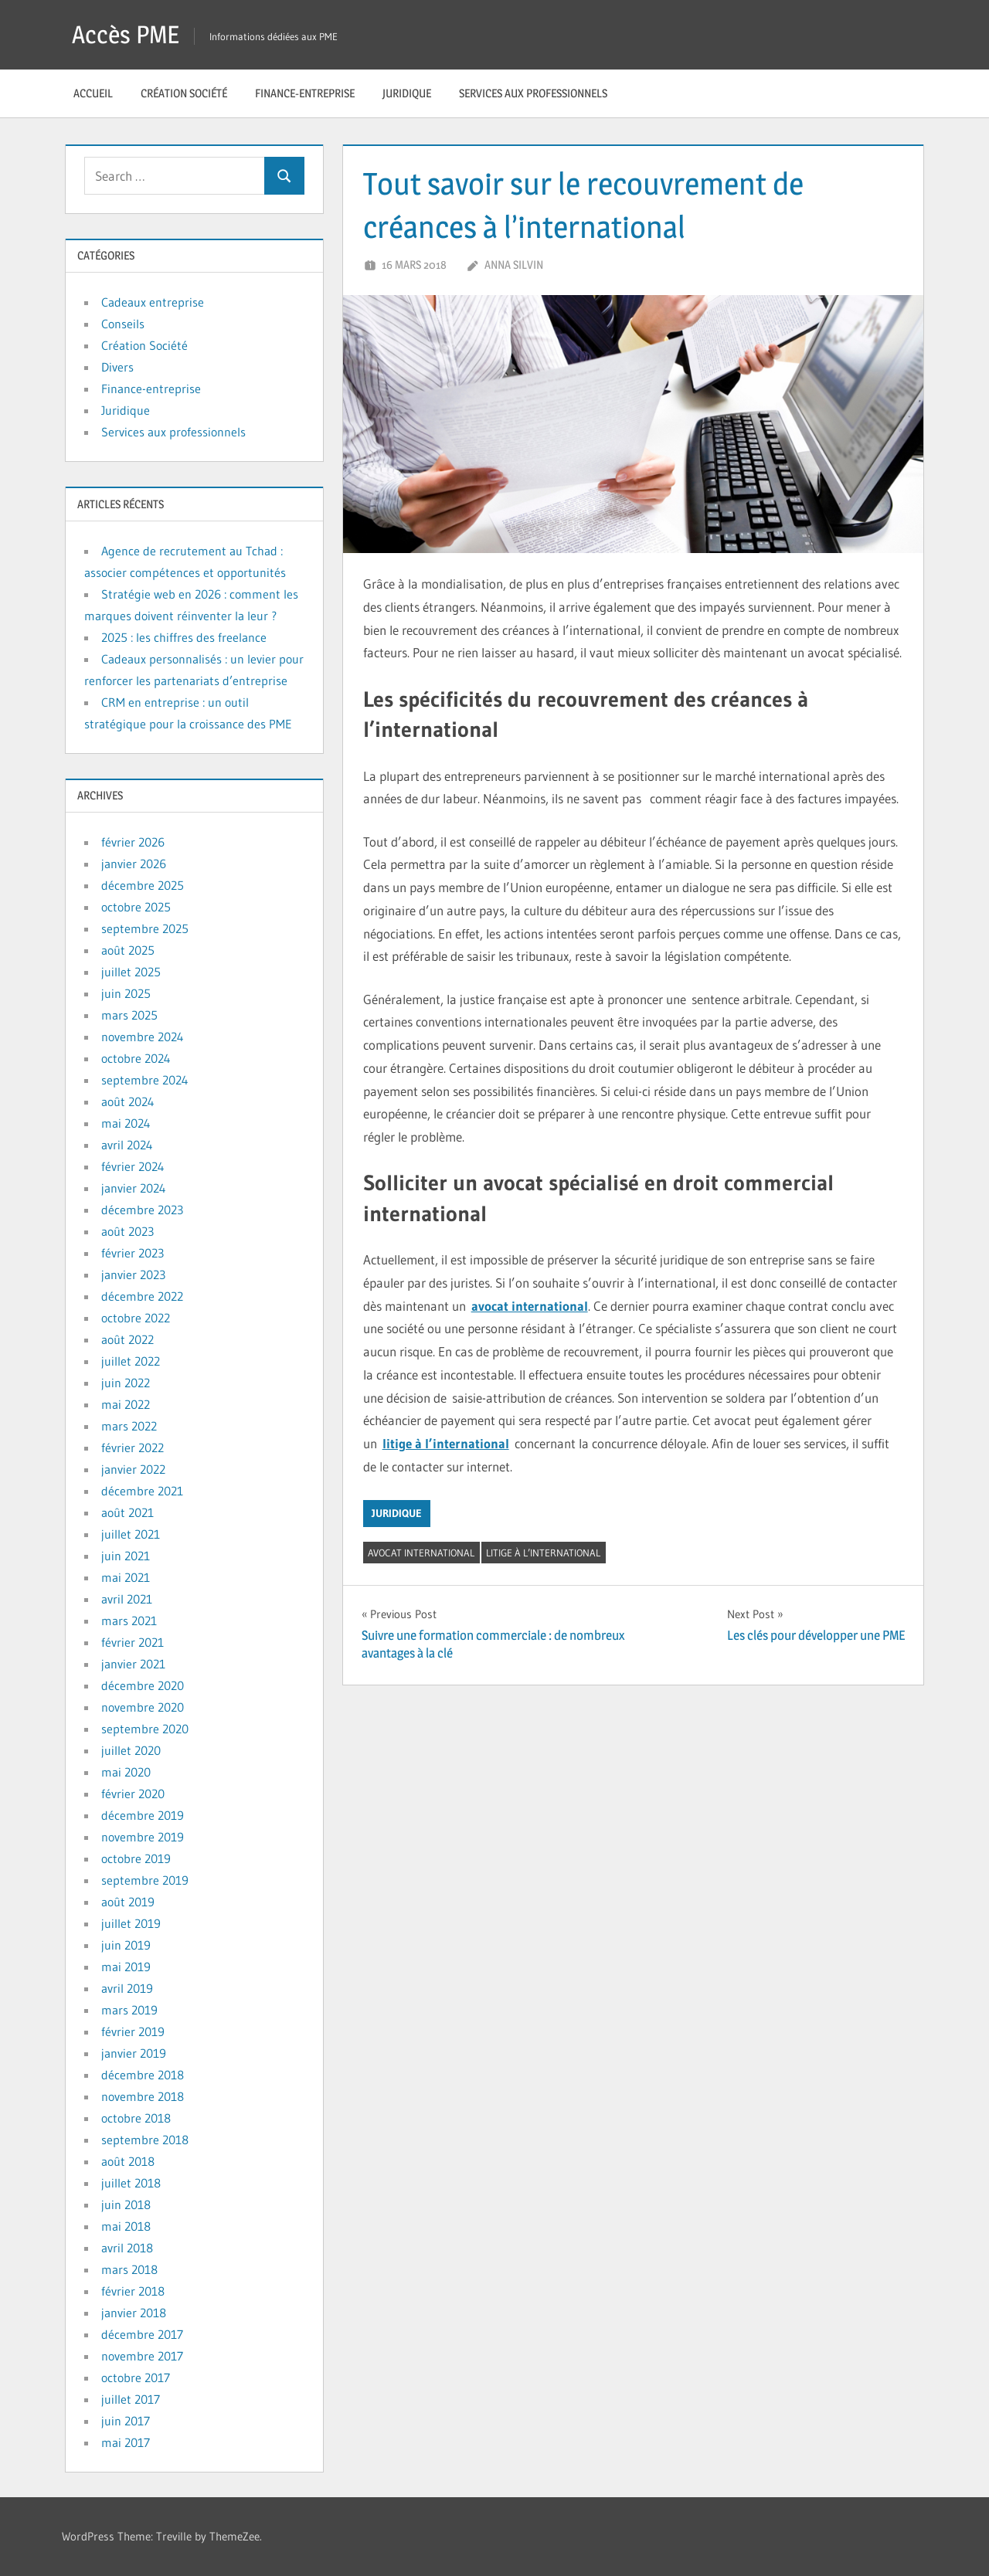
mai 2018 (126, 2226)
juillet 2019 (131, 1923)
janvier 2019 (133, 2053)
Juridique (406, 93)
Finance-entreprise (305, 93)
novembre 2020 (142, 1707)
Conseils (122, 323)
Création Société (184, 93)
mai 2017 (125, 2442)
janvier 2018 (133, 2312)
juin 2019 (126, 1945)
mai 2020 (126, 1772)
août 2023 (127, 1231)
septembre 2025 (145, 928)
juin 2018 (126, 2204)
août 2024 (128, 1101)
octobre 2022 (135, 1317)
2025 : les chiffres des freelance (184, 637)
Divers (117, 367)
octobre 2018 (136, 2118)
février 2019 (133, 2031)
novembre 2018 (142, 2096)
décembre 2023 (142, 1209)
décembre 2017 (142, 2334)
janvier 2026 (133, 863)
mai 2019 (126, 1966)
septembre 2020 (145, 1728)
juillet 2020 (131, 1750)
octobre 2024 (136, 1058)
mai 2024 (126, 1123)
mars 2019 (129, 2010)
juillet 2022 (130, 1361)
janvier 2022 (133, 1469)
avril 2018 (127, 2247)
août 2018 (128, 2161)
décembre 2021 (142, 1490)
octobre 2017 (135, 2377)
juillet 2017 (130, 2399)
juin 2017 (125, 2420)
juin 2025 (126, 993)
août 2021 (127, 1512)
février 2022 (132, 1447)
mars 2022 (129, 1426)
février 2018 (133, 2291)
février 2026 (133, 842)
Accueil (93, 93)
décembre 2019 (142, 1815)
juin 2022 (125, 1382)
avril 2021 (126, 1599)
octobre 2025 (136, 907)
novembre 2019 (142, 1837)
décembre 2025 (142, 885)
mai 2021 (125, 1577)
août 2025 (128, 950)
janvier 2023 (133, 1274)
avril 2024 (127, 1144)
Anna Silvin (513, 264)
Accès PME (125, 34)
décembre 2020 (142, 1685)
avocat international (529, 1306)
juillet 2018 (131, 2183)
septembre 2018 (145, 2139)
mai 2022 (125, 1404)
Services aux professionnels (533, 93)
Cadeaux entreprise (152, 302)
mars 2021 (129, 1620)
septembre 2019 (145, 1880)
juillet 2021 (130, 1534)
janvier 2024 (133, 1188)
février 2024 (133, 1166)
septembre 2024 (145, 1080)
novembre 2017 (142, 2356)
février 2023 (132, 1253)
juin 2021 (125, 1555)
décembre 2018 (142, 2074)
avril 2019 (127, 1988)
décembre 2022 (142, 1296)
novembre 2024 (142, 1036)
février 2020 (133, 1793)
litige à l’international (445, 1443)
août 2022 (127, 1339)
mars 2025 (129, 1015)
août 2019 (128, 1901)
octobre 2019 (136, 1858)
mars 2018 (129, 2269)
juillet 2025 (131, 971)
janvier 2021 (133, 1664)
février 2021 (132, 1642)
